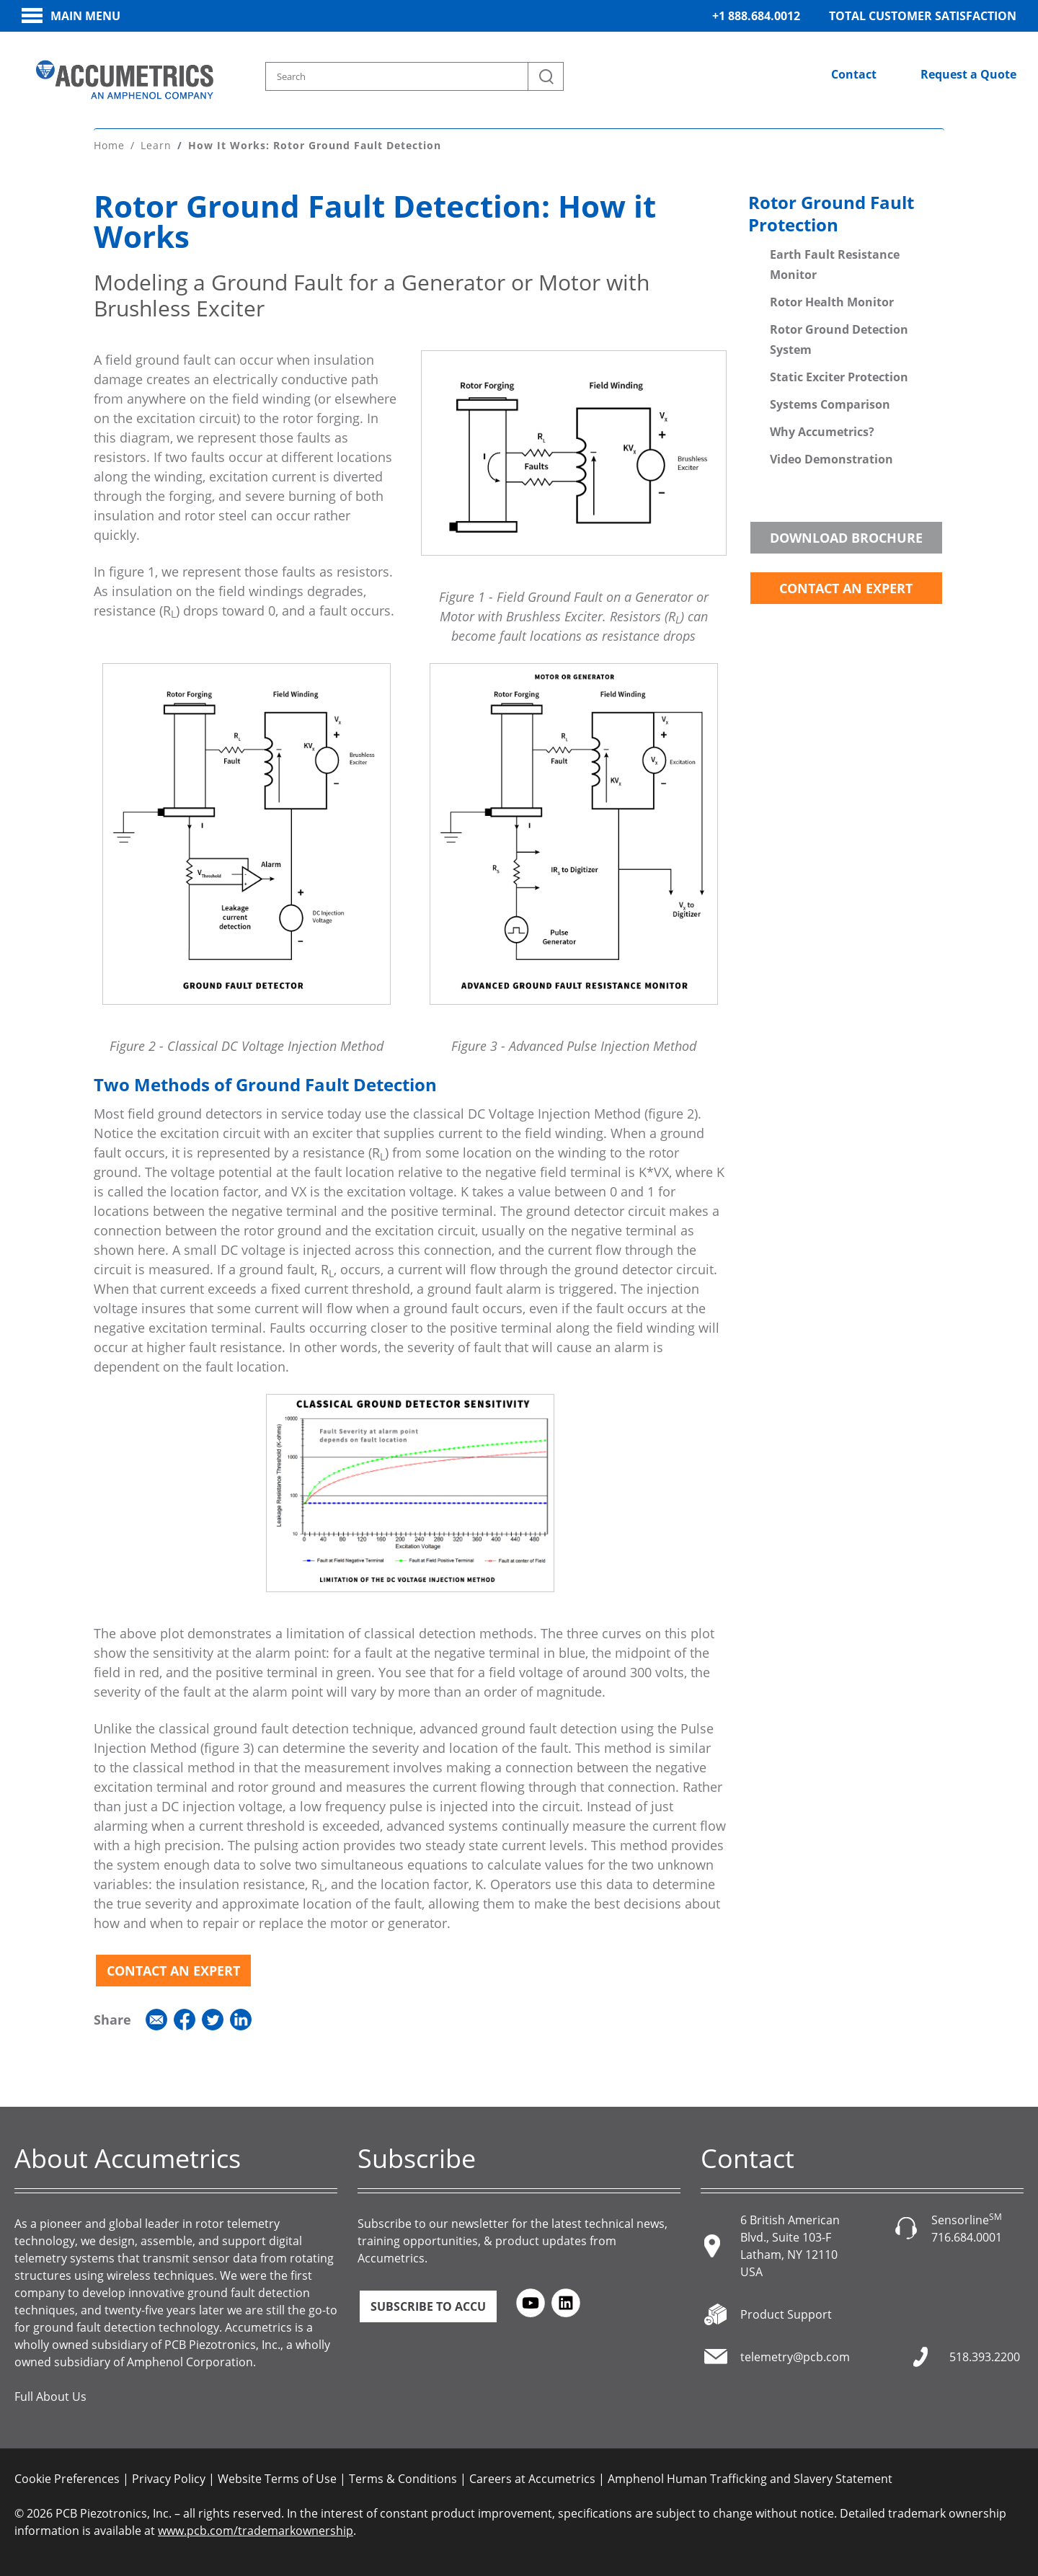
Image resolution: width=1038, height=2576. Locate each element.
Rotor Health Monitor (832, 300)
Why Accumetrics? (822, 430)
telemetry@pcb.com (795, 2355)
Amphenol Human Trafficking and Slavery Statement (750, 2476)
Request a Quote (968, 74)
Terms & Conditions (403, 2476)
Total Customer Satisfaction (922, 16)
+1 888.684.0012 (756, 16)
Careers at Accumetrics (532, 2476)
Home (109, 143)
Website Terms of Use (277, 2476)
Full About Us (50, 2394)
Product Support (786, 2312)
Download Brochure (846, 535)
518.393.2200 (984, 2355)
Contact (854, 74)
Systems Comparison (830, 402)
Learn (156, 143)
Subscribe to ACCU (428, 2304)
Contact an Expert (173, 1968)
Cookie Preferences (67, 2476)
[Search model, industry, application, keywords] (415, 76)
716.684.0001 (966, 2235)
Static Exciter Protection (839, 375)
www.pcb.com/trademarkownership (255, 2528)
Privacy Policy (168, 2476)
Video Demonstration (831, 457)
